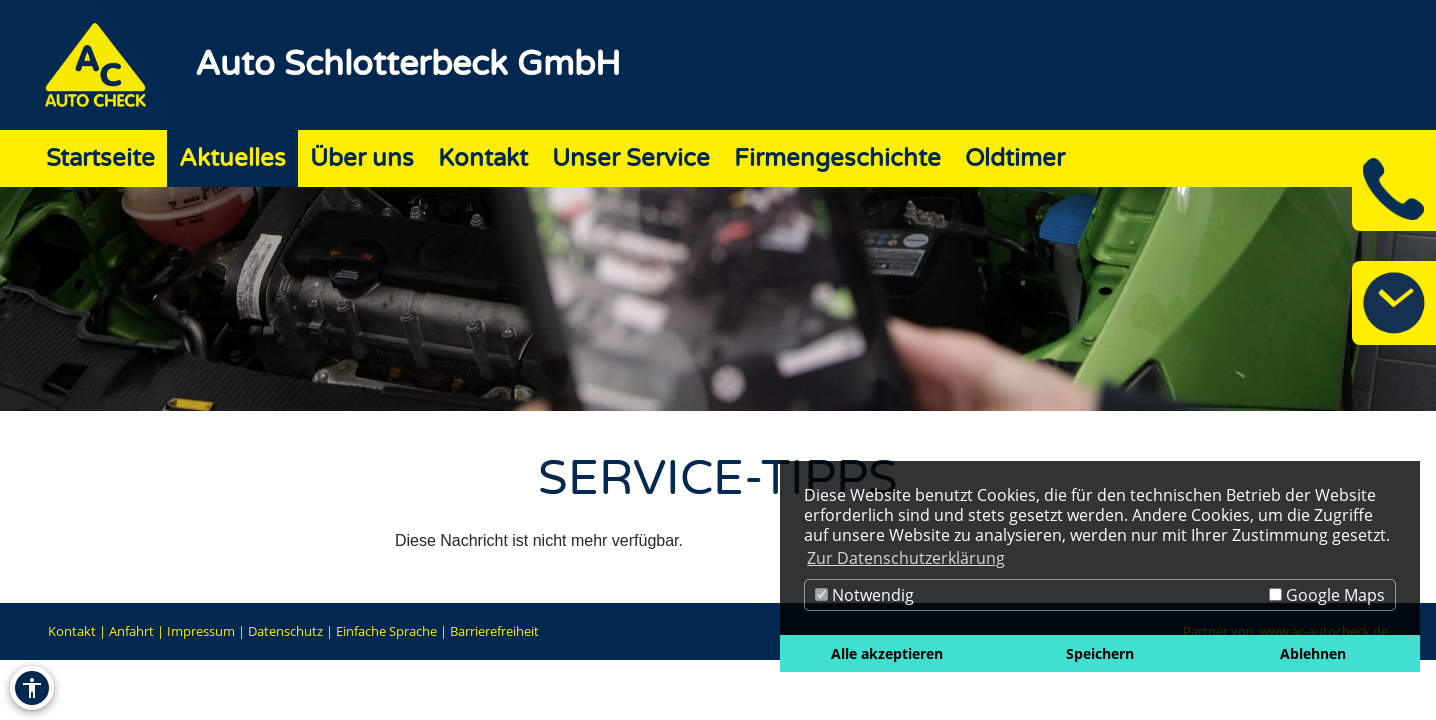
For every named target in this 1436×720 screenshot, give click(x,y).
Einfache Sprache (386, 631)
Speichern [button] (1100, 653)
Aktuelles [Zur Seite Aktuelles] (232, 158)
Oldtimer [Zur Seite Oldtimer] (1015, 158)
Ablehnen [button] (1313, 653)
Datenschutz (285, 631)
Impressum (201, 631)
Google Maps (1327, 595)
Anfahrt (131, 631)
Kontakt (72, 631)
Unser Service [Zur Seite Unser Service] (631, 158)
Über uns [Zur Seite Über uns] (362, 158)
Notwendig (864, 595)
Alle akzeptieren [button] (887, 653)
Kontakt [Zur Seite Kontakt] (483, 158)
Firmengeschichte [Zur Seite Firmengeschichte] (837, 158)
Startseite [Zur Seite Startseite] (100, 158)
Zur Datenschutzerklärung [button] (906, 558)
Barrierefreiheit (494, 631)
